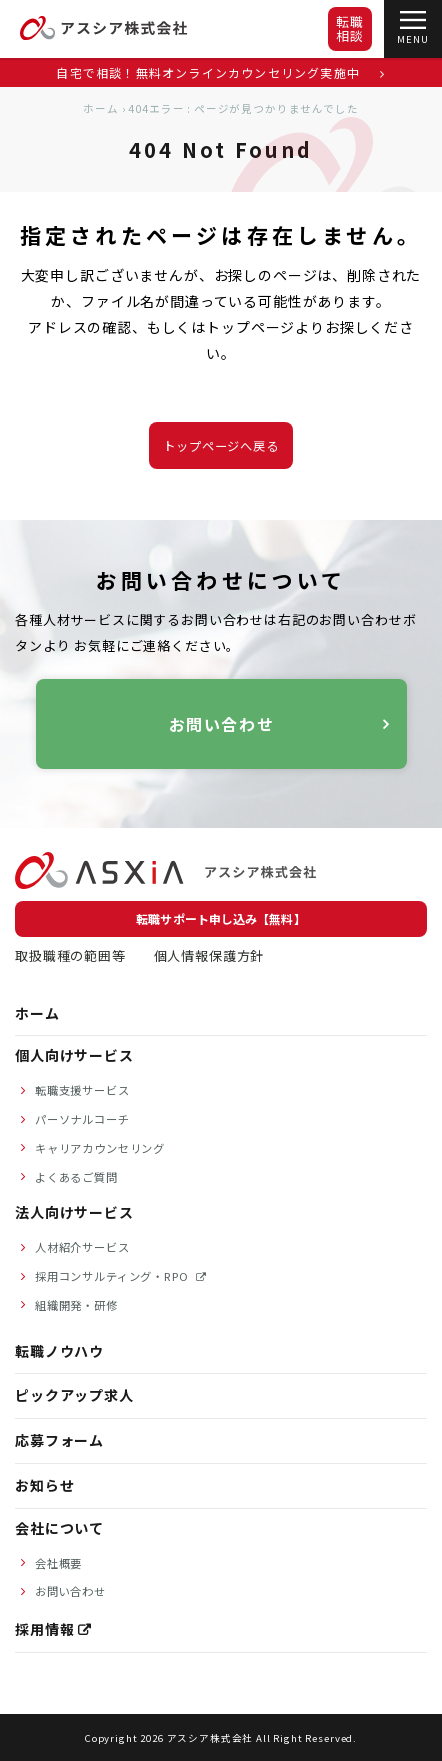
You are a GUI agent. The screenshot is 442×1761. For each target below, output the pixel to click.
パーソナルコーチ (82, 1119)
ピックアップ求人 (74, 1395)
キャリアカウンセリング (100, 1148)
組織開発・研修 (76, 1305)
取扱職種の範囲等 (70, 955)
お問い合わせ (221, 724)
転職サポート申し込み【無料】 (220, 918)
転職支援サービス (82, 1090)
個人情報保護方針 (209, 955)
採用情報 (44, 1629)
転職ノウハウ (59, 1351)
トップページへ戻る (221, 446)
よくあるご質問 (76, 1177)
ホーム (101, 108)
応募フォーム (59, 1440)
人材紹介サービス (82, 1247)
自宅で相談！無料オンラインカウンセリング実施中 (220, 72)
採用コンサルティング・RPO (114, 1276)
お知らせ (44, 1485)
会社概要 (58, 1563)
